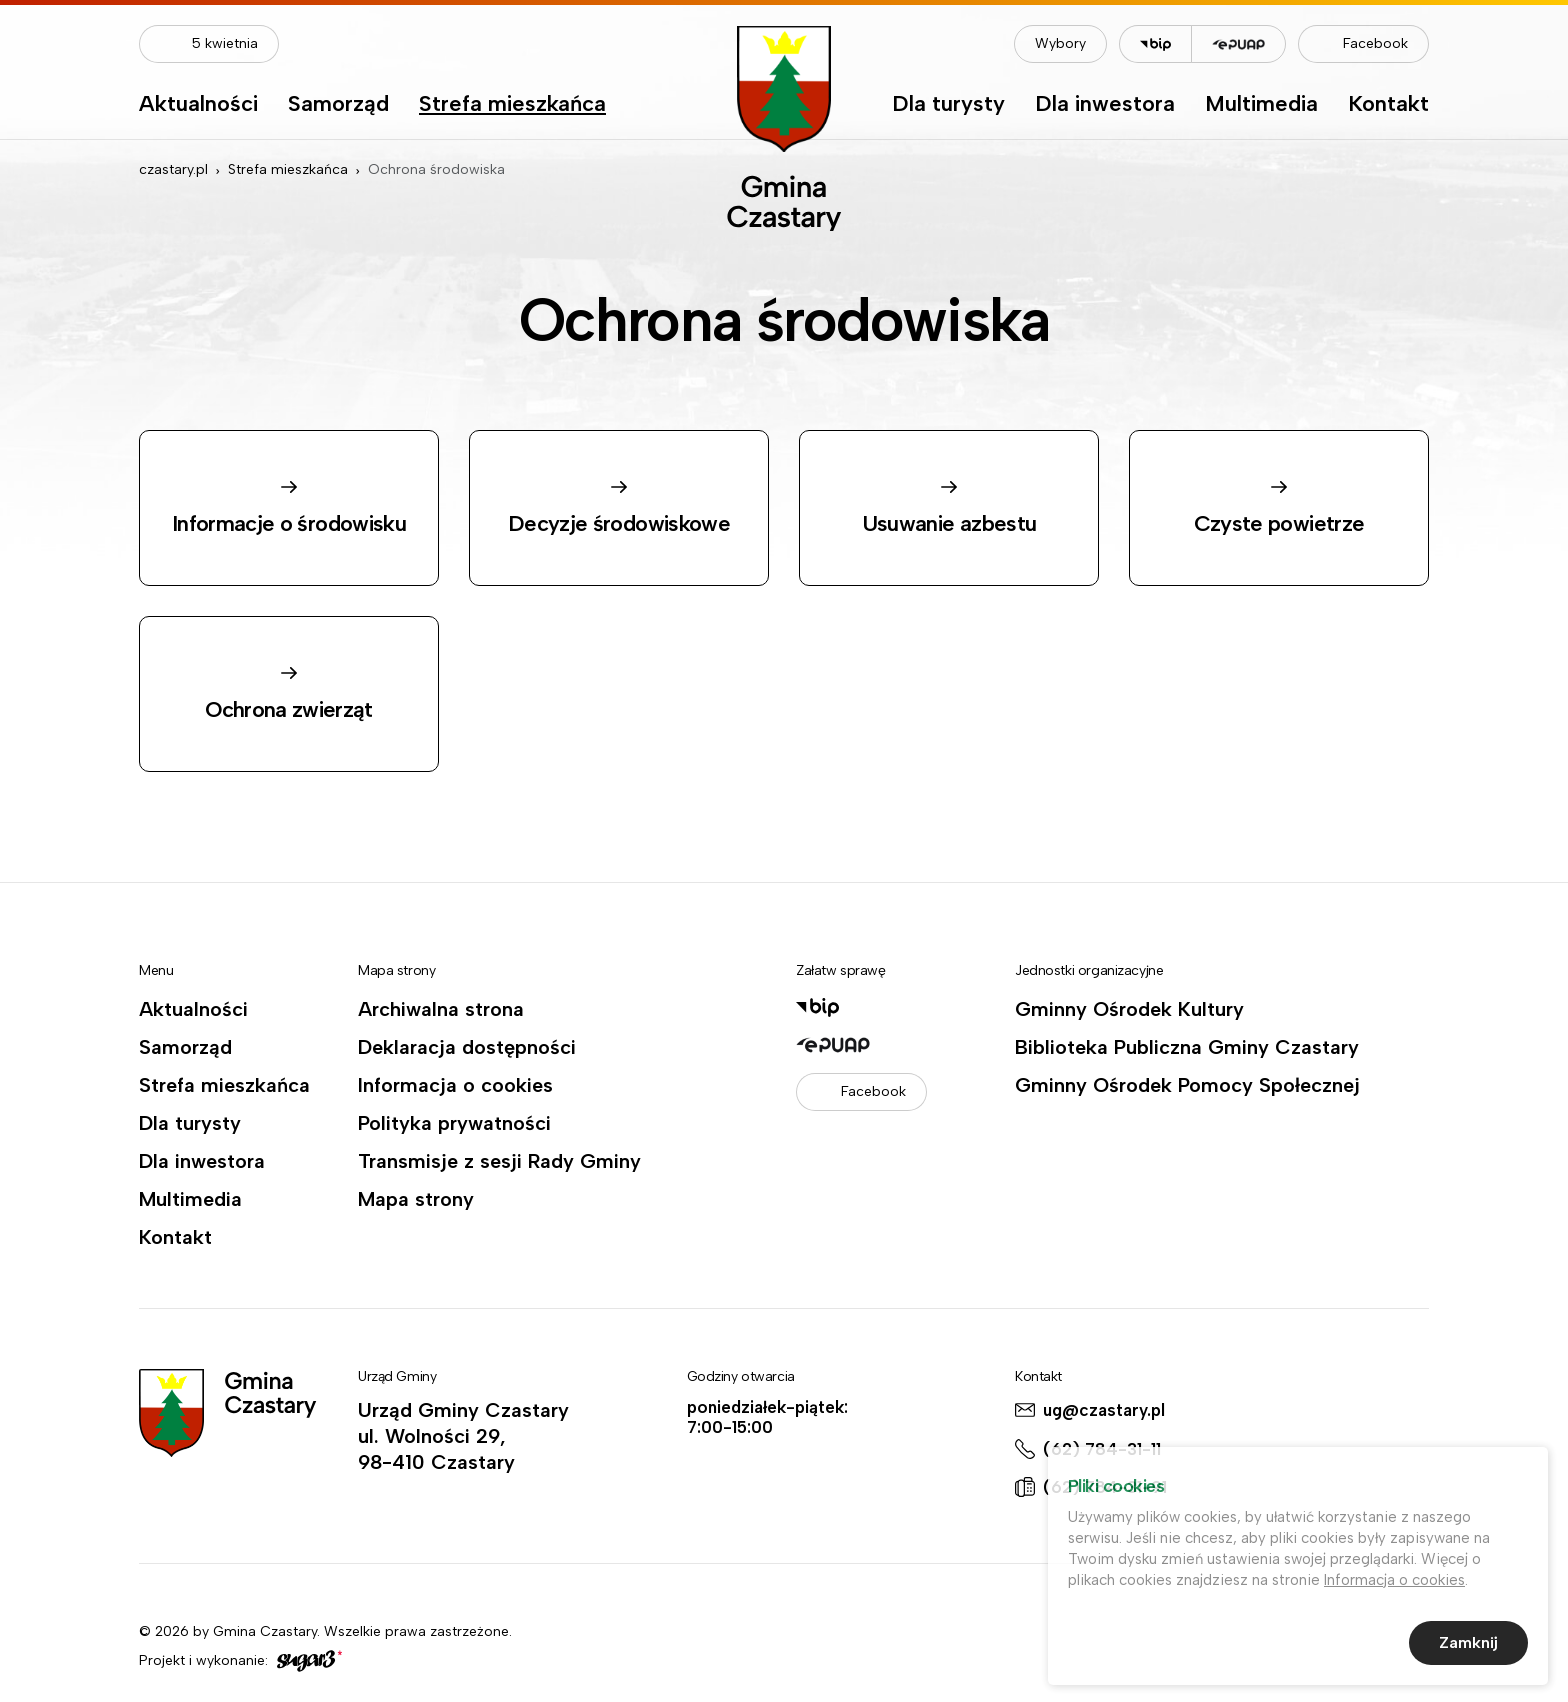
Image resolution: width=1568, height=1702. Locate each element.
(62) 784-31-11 (1102, 1449)
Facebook (1375, 43)
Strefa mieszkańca (512, 105)
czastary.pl (173, 169)
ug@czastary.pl (1104, 1410)
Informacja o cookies (455, 1085)
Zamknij (1468, 1645)
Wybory (1060, 43)
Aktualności (198, 105)
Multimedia (1261, 105)
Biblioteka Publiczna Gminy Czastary (1187, 1047)
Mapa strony (416, 1199)
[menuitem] (198, 109)
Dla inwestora (1105, 105)
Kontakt (1388, 105)
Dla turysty (948, 105)
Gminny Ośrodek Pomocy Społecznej (1187, 1085)
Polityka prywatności (454, 1123)
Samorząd (338, 105)
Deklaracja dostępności (467, 1047)
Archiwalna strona (441, 1009)
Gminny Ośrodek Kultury (1129, 1009)
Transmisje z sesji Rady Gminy (499, 1161)
